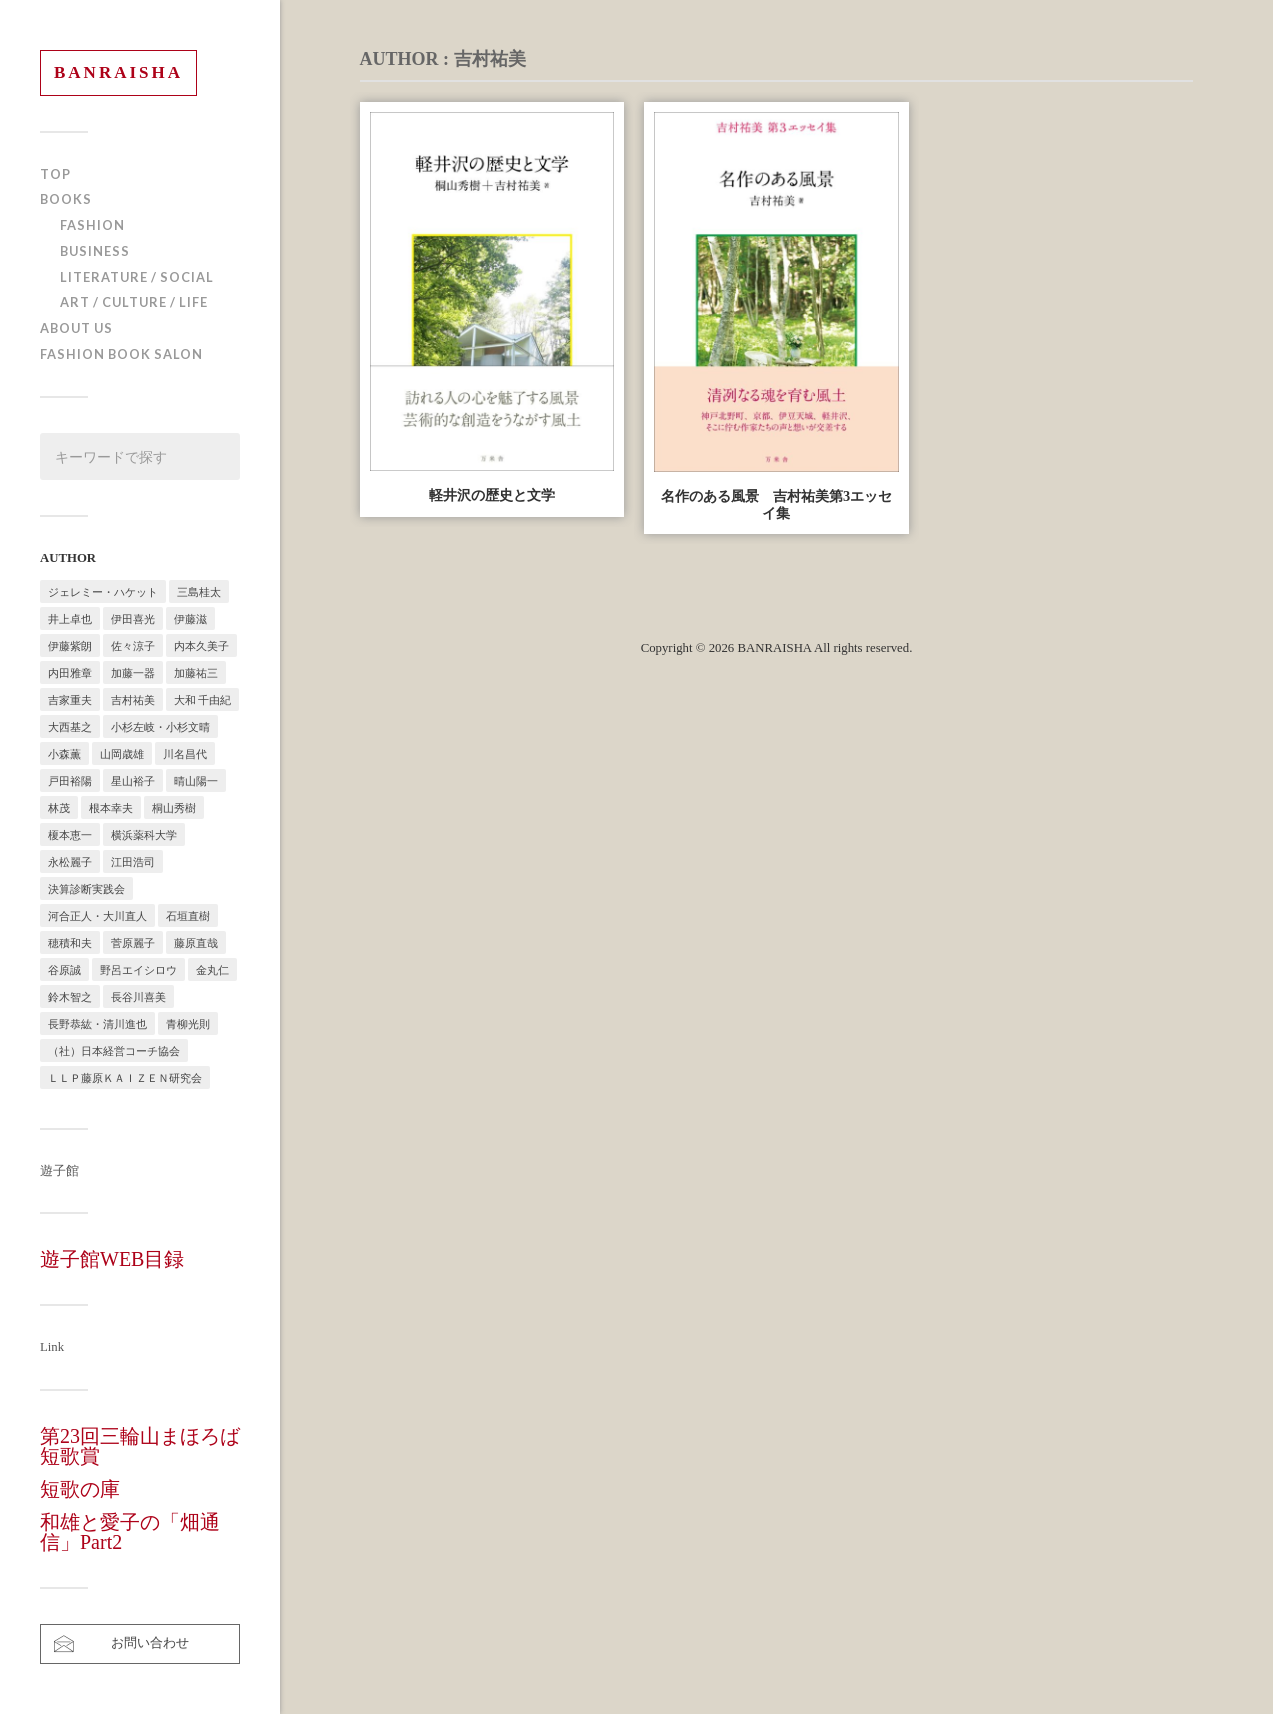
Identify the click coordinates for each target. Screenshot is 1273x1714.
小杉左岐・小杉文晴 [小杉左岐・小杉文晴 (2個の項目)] (160, 726)
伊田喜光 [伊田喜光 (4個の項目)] (133, 618)
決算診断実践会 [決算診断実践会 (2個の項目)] (86, 888)
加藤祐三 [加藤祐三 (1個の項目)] (196, 672)
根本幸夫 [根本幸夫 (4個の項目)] (111, 807)
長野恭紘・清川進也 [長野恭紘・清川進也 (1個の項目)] (97, 1023)
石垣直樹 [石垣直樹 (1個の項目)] (188, 915)
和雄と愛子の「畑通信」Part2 (130, 1532)
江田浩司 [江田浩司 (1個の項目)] (133, 861)
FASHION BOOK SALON (121, 354)
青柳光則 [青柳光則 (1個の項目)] (188, 1023)
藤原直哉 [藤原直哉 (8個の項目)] (196, 942)
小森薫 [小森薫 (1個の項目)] (64, 753)
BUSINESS (95, 251)
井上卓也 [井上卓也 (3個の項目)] (70, 618)
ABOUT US (76, 328)
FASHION (92, 225)
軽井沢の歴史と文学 (492, 495)
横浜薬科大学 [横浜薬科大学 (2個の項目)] (144, 834)
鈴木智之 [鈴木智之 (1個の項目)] (70, 996)
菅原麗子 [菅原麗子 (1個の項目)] (133, 942)
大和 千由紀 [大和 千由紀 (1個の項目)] (202, 699)
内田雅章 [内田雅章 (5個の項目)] (70, 672)
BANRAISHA (118, 72)
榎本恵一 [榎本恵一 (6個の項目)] (70, 834)
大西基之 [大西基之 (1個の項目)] (70, 726)
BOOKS (66, 199)
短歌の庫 (80, 1489)
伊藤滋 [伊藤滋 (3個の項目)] (190, 618)
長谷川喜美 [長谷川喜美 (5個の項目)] (138, 996)
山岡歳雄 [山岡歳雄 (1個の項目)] (122, 753)
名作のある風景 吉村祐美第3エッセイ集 (776, 504)
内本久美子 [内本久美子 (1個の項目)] (201, 645)
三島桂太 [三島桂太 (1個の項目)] (199, 591)
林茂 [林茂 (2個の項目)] (59, 807)
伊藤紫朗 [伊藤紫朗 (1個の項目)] (70, 645)
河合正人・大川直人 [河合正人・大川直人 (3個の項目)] (97, 915)
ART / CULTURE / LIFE (134, 302)
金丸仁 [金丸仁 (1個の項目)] (212, 969)
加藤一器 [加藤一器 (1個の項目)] (133, 672)
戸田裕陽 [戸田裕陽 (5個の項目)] (70, 780)
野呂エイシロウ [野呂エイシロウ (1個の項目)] (138, 969)
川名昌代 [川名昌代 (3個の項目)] (185, 753)
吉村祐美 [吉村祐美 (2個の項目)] (133, 699)
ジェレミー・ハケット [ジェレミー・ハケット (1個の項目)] (103, 591)
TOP (55, 174)
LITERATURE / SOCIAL (137, 277)
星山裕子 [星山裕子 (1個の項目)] (133, 780)
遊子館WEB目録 (112, 1259)
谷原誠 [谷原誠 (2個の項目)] (64, 969)
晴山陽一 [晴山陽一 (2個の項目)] (196, 780)
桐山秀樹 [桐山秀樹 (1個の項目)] (174, 807)
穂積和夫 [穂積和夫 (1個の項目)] (70, 942)
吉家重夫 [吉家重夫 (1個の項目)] (70, 699)
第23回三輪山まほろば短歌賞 (140, 1446)
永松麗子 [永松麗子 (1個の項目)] (70, 861)
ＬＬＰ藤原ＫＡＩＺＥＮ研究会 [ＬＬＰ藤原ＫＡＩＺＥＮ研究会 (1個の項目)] (125, 1077)
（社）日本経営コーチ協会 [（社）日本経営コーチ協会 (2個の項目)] (114, 1050)
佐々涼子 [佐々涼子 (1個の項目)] (133, 645)
